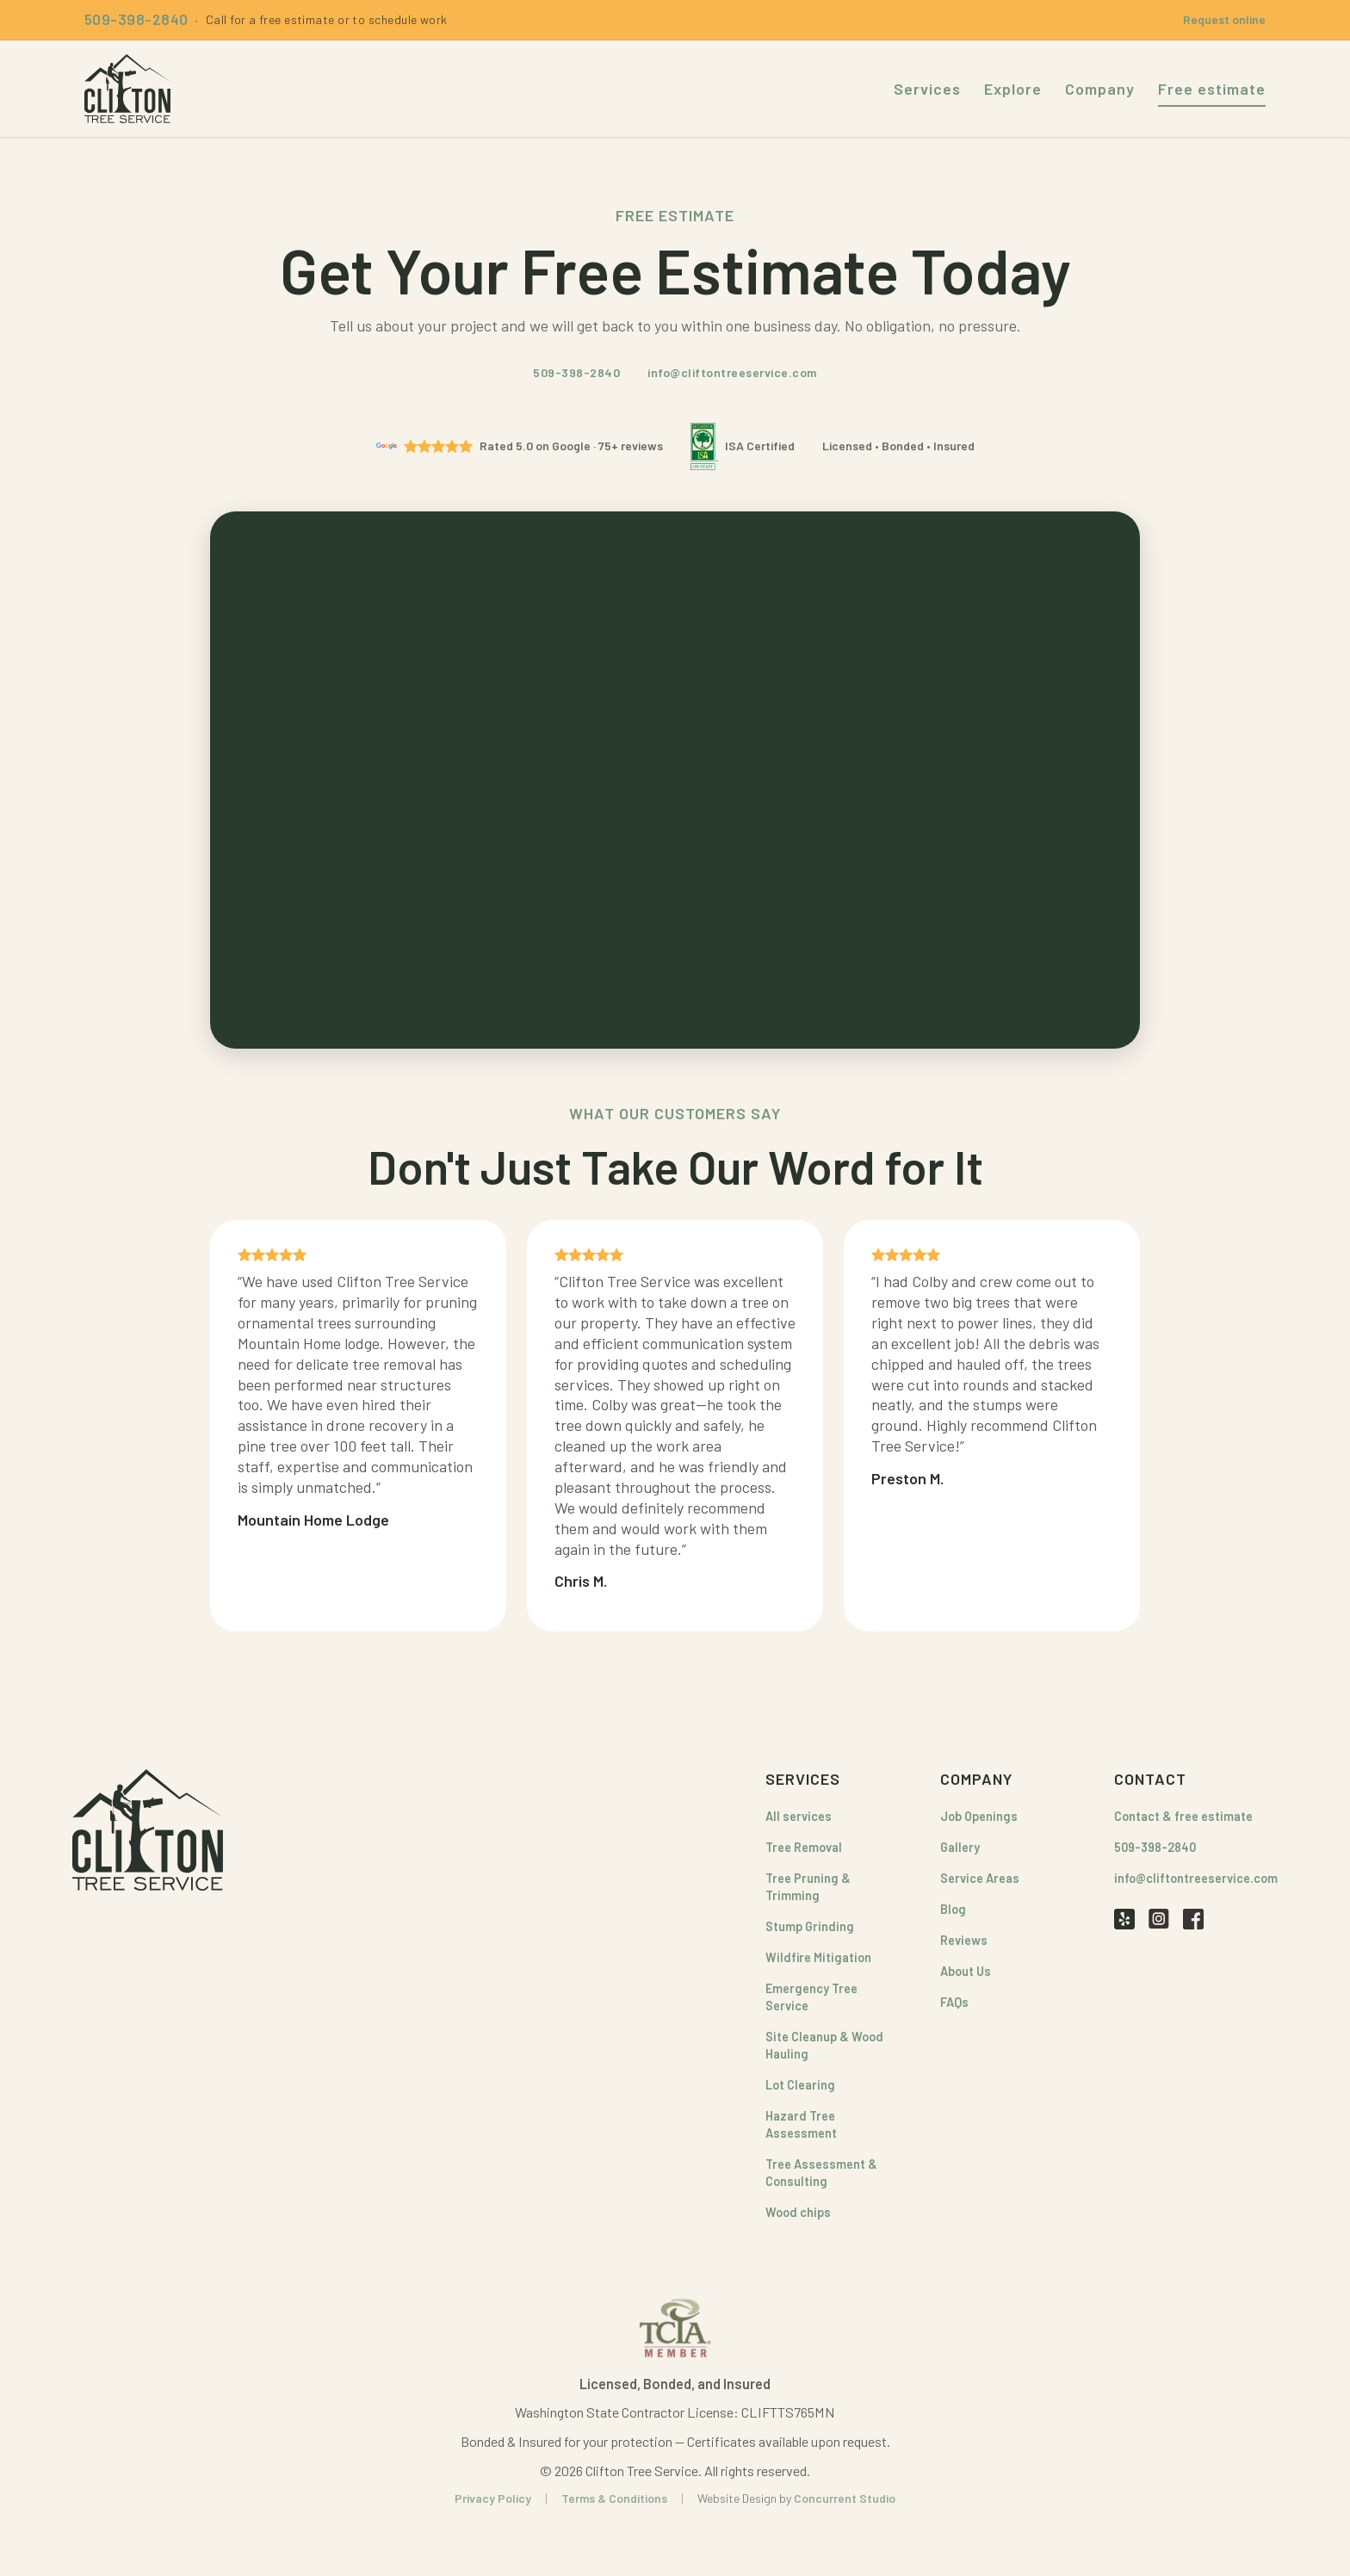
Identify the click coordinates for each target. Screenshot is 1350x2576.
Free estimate (1212, 88)
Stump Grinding (809, 1926)
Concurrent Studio (844, 2498)
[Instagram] (1159, 1918)
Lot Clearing (800, 2085)
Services (927, 88)
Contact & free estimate (1183, 1816)
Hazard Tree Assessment (801, 2124)
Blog (953, 1909)
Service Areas (979, 1878)
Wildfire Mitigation (818, 1957)
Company (1100, 88)
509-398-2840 (576, 372)
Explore (1013, 88)
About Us (965, 1971)
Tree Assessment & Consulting (821, 2173)
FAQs (954, 2002)
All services (798, 1816)
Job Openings (979, 1816)
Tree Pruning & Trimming (808, 1887)
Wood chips (798, 2212)
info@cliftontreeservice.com (732, 372)
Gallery (960, 1847)
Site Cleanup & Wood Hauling (824, 2045)
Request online (1224, 19)
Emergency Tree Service (811, 1997)
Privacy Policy (493, 2498)
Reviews (964, 1940)
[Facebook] (1193, 1918)
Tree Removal (803, 1847)
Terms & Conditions (614, 2498)
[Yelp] (1124, 1918)
